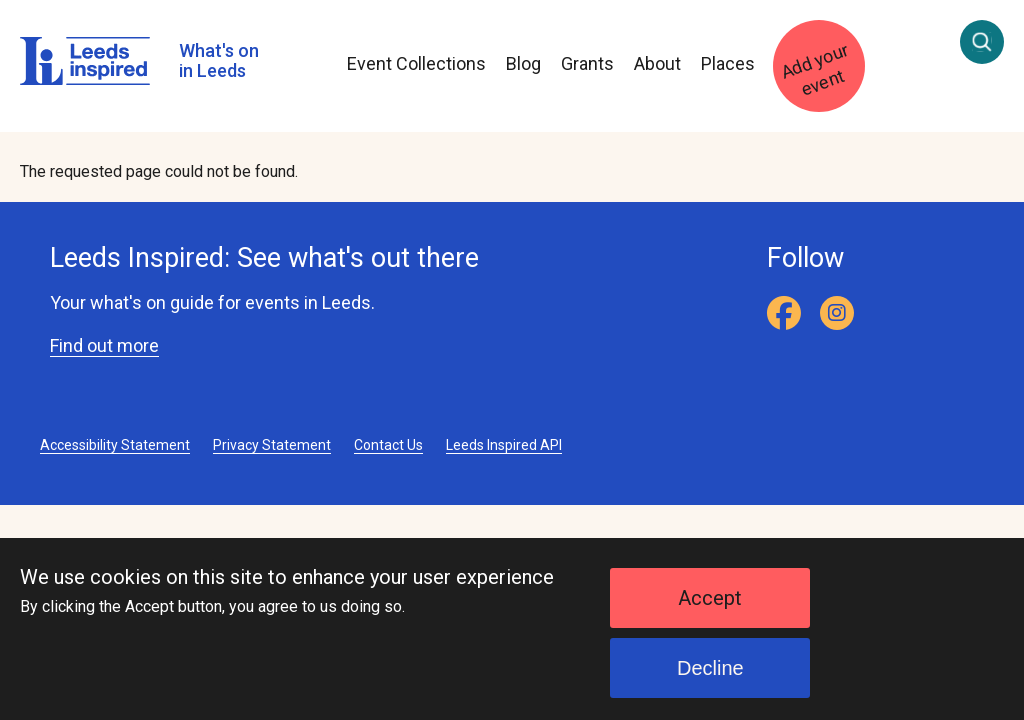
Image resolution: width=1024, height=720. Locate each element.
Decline (710, 682)
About (657, 63)
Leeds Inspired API (504, 445)
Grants (587, 63)
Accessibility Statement (115, 445)
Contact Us (388, 445)
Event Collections (416, 63)
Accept (710, 612)
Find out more (104, 345)
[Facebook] (784, 313)
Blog (523, 63)
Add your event (814, 69)
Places (728, 63)
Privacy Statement (272, 445)
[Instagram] (837, 313)
